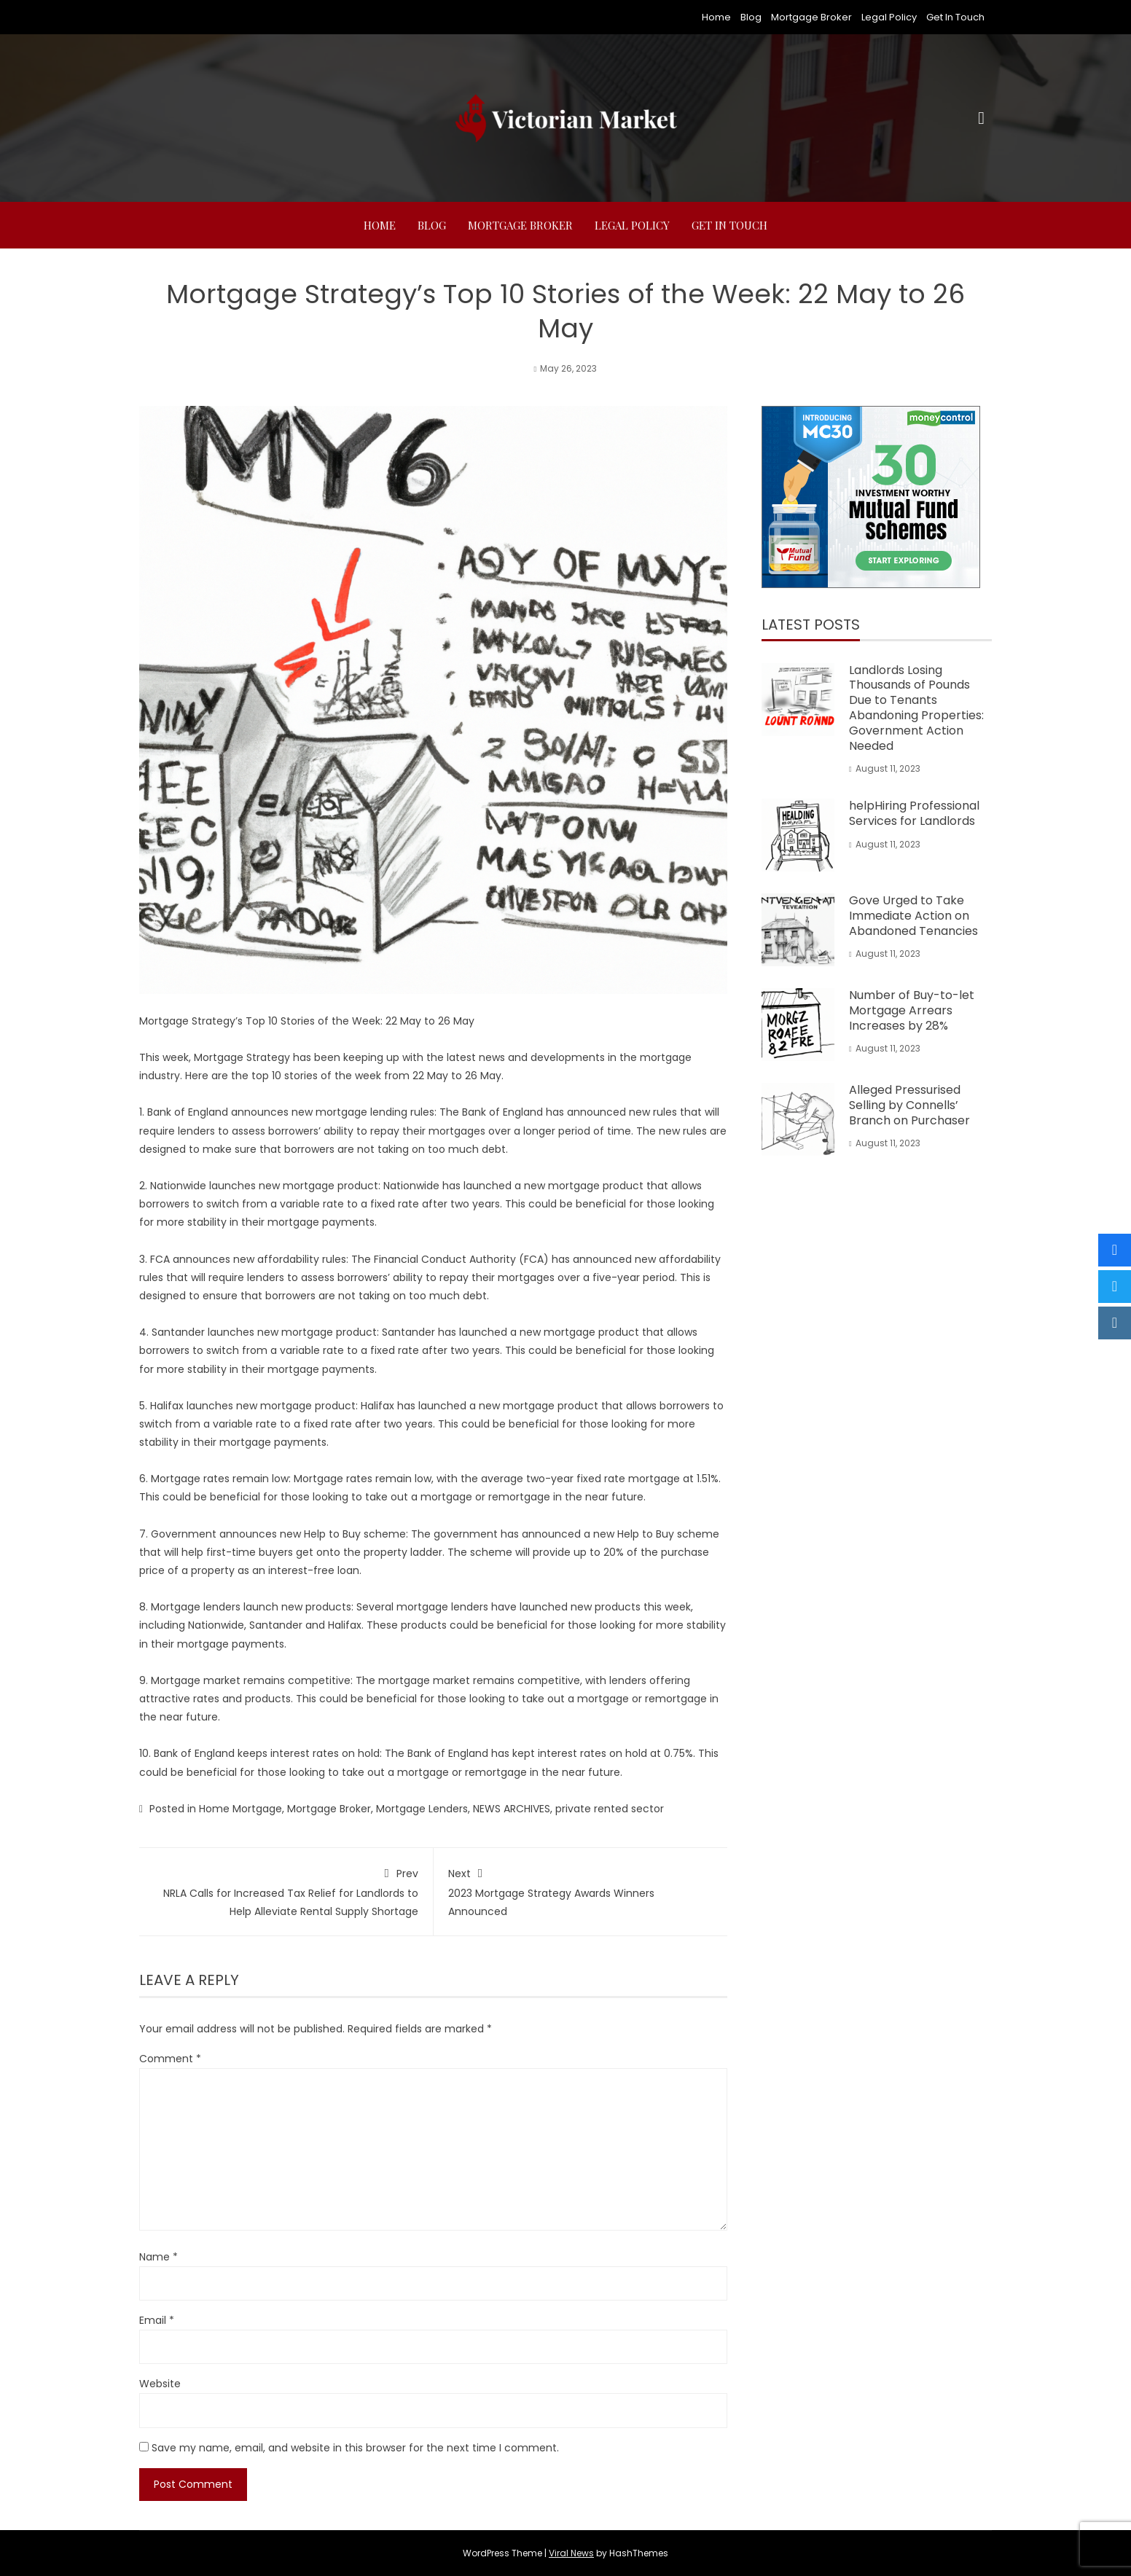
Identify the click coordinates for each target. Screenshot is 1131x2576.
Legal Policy (889, 17)
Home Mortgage (240, 1808)
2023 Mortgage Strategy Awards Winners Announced (580, 1891)
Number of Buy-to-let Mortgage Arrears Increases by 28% (911, 1010)
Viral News (571, 2553)
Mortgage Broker (811, 17)
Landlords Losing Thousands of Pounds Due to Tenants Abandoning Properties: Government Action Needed (916, 708)
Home (716, 17)
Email (156, 2320)
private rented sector (609, 1808)
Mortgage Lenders (422, 1808)
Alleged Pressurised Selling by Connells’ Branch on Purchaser (909, 1105)
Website (160, 2383)
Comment (170, 2058)
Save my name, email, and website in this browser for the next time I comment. (355, 2447)
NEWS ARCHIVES (511, 1808)
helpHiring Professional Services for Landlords (914, 813)
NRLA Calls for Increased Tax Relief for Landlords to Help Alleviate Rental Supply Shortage (286, 1891)
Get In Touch (955, 17)
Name (158, 2257)
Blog (751, 17)
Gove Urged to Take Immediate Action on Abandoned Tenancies (913, 915)
